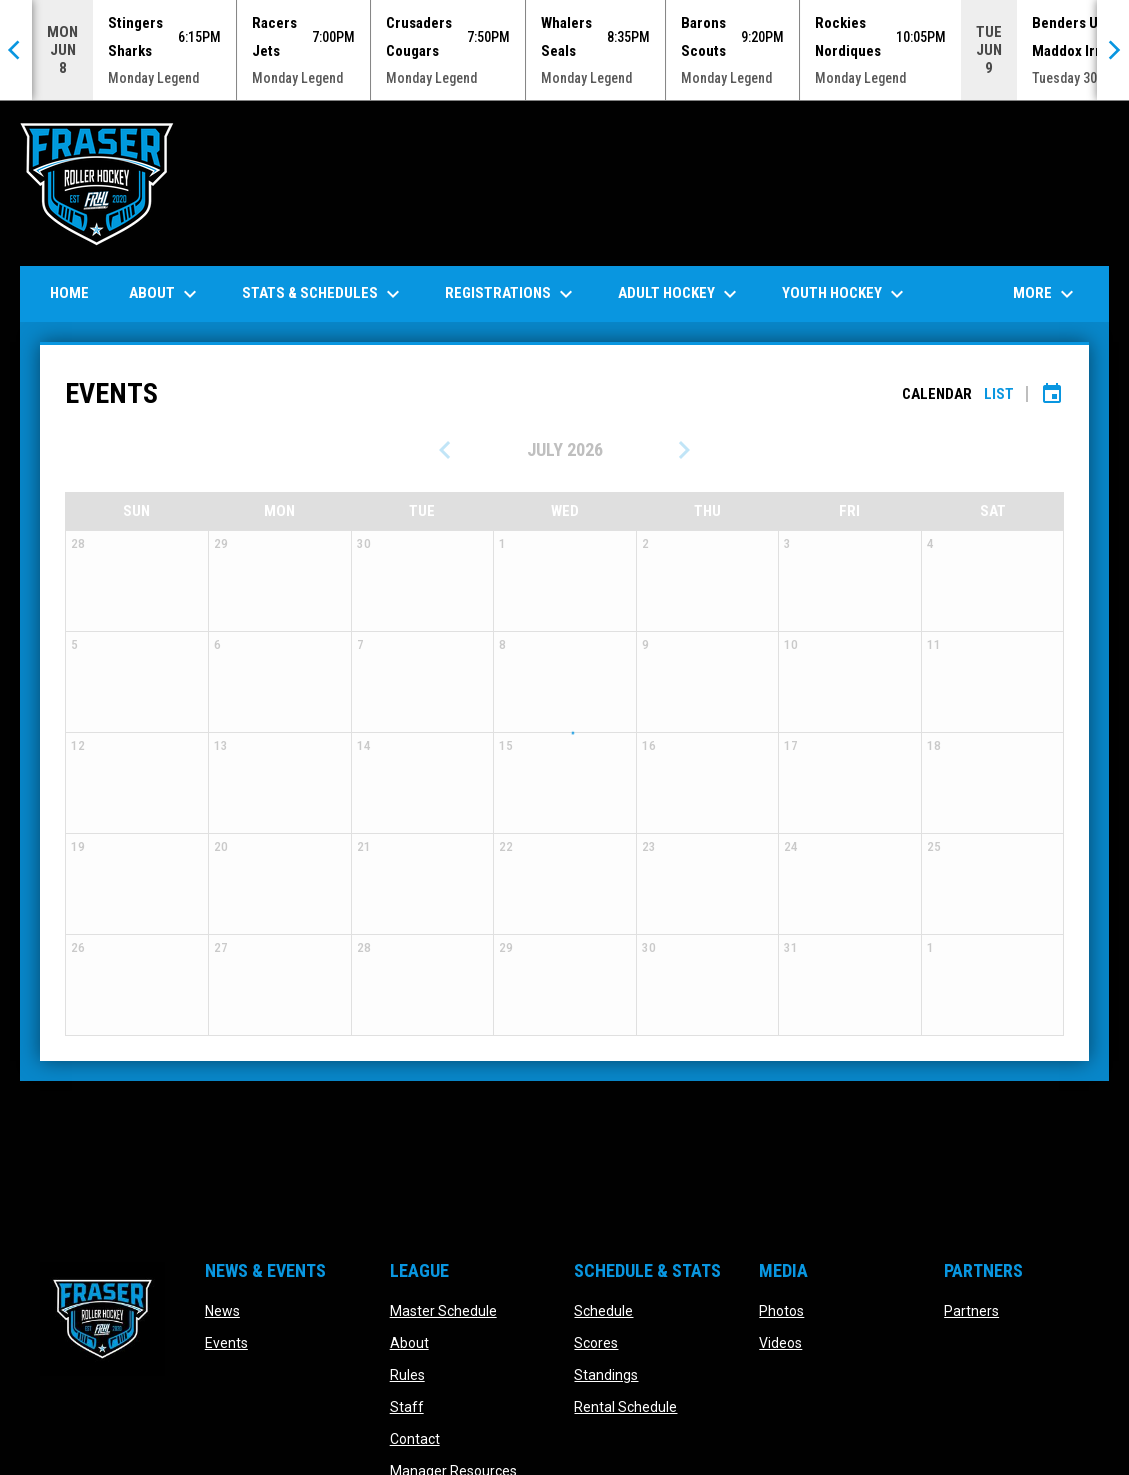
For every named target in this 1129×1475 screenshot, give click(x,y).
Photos (781, 1311)
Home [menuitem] (69, 293)
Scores (596, 1343)
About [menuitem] (165, 294)
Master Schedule (443, 1311)
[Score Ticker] (564, 50)
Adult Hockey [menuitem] (680, 294)
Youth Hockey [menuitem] (845, 294)
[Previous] (16, 50)
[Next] (1113, 50)
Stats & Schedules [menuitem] (323, 294)
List (999, 394)
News (222, 1311)
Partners (971, 1311)
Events (226, 1343)
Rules (407, 1375)
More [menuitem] (1046, 294)
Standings (606, 1375)
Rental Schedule (625, 1407)
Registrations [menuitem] (511, 294)
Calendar (937, 394)
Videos (780, 1343)
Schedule (603, 1311)
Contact (415, 1439)
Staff (407, 1407)
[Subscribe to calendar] (1052, 394)
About (409, 1343)
